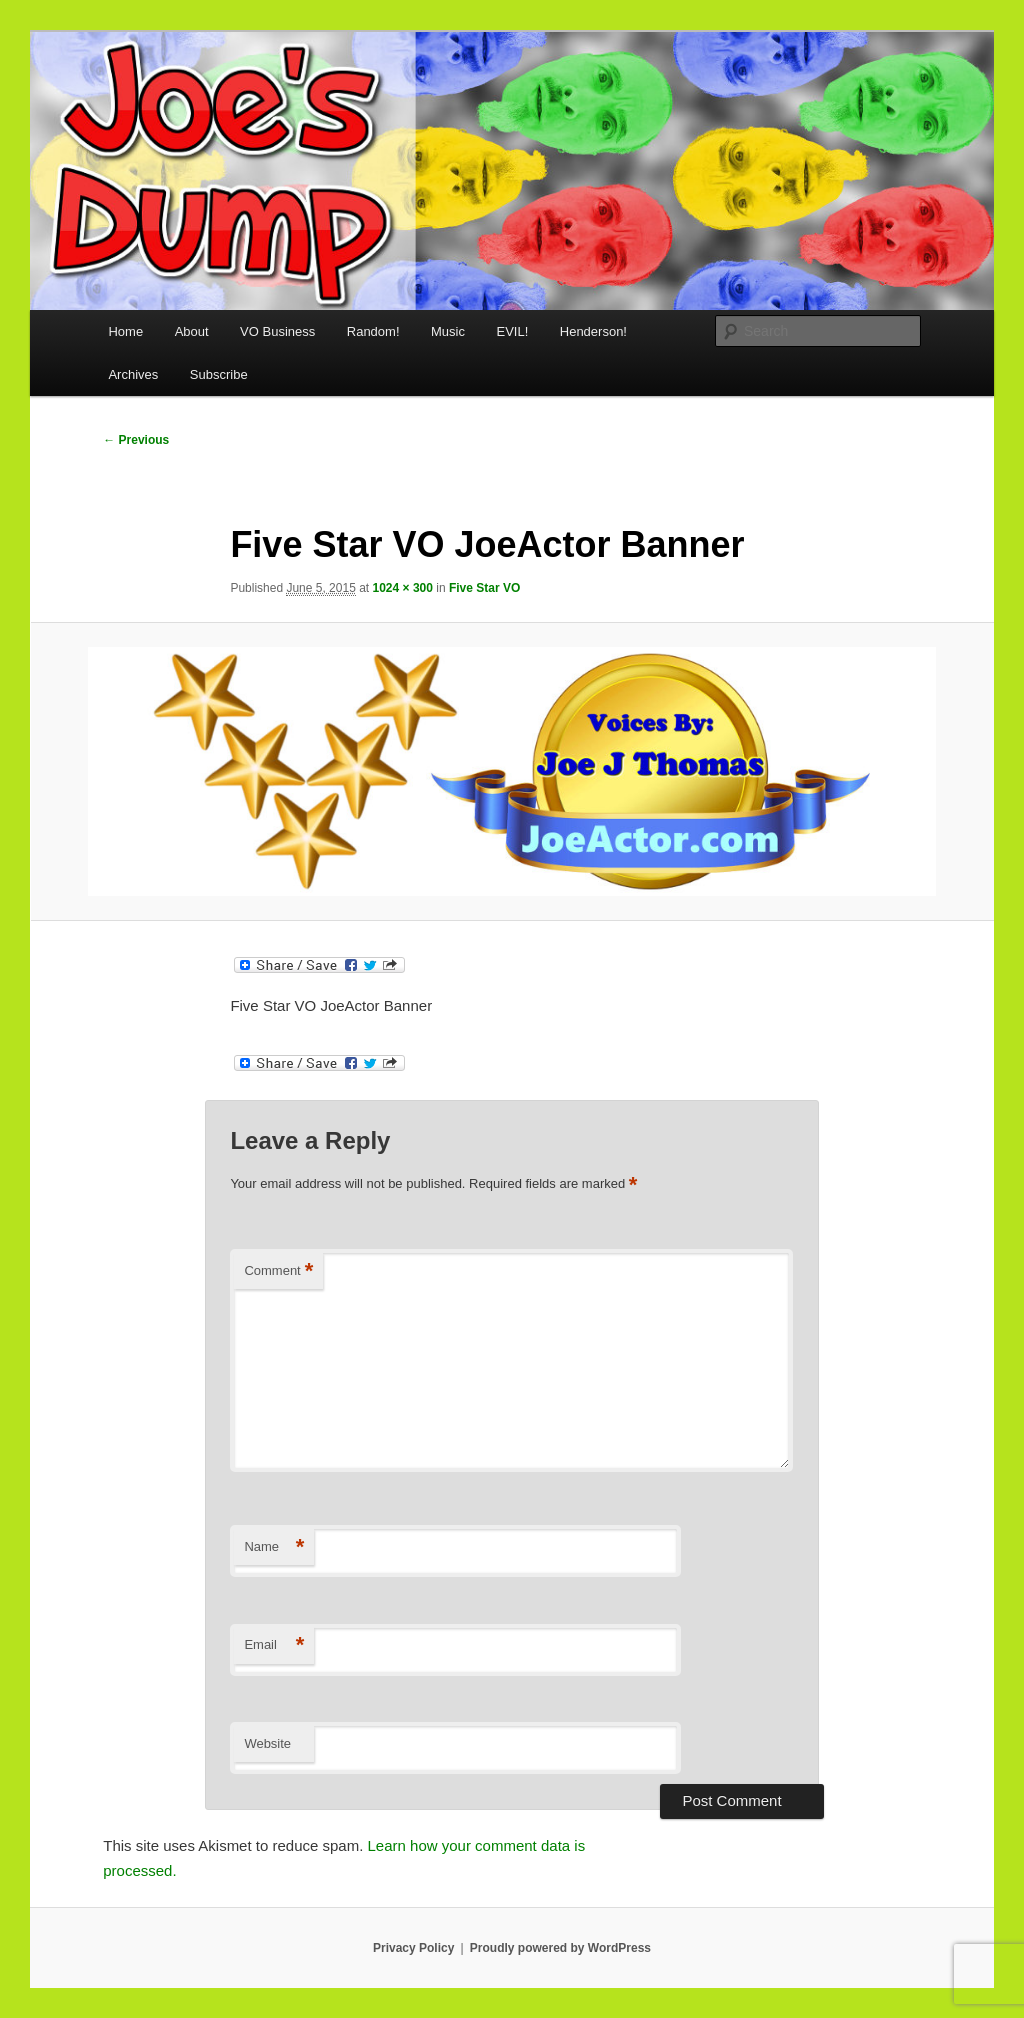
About (192, 331)
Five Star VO (484, 588)
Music (448, 331)
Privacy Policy (413, 1948)
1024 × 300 (403, 588)
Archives (133, 374)
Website (267, 1743)
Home (125, 331)
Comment (278, 1271)
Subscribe (219, 374)
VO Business (277, 331)
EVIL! (512, 331)
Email (274, 1645)
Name (274, 1547)
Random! (373, 331)
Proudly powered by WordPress (560, 1948)
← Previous (136, 440)
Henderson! (593, 331)
